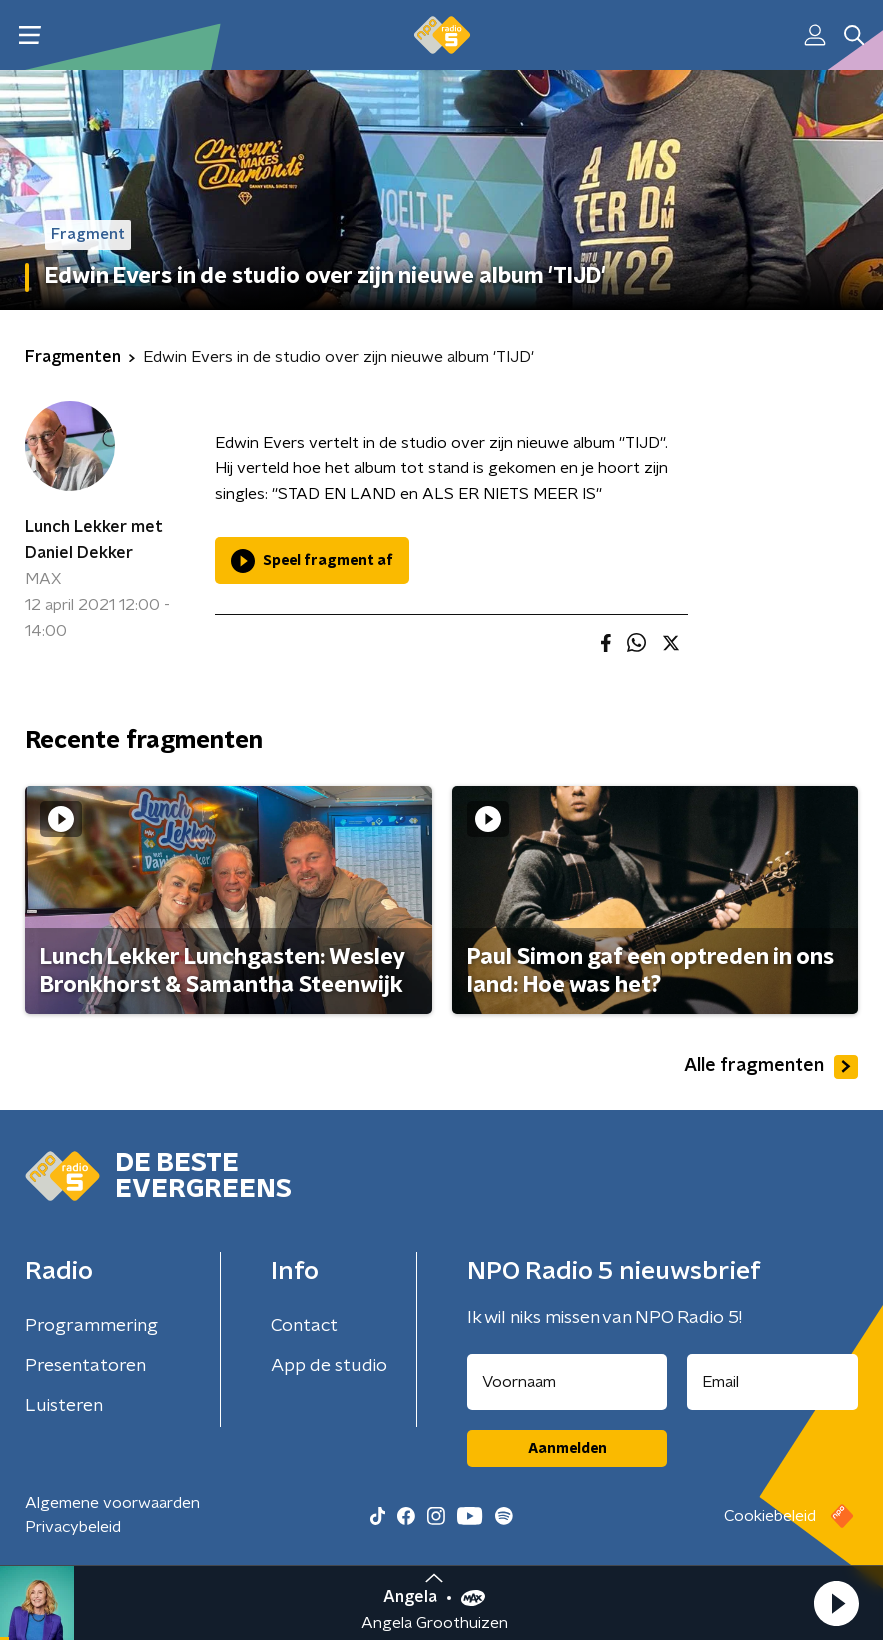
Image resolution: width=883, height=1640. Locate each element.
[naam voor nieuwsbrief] (567, 1382)
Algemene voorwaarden (112, 1503)
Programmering (91, 1326)
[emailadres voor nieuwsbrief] (772, 1382)
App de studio (329, 1366)
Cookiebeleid (770, 1516)
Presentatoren (85, 1366)
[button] (836, 1603)
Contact (304, 1326)
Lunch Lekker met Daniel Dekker (94, 540)
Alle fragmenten (771, 1067)
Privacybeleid (73, 1527)
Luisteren (64, 1406)
